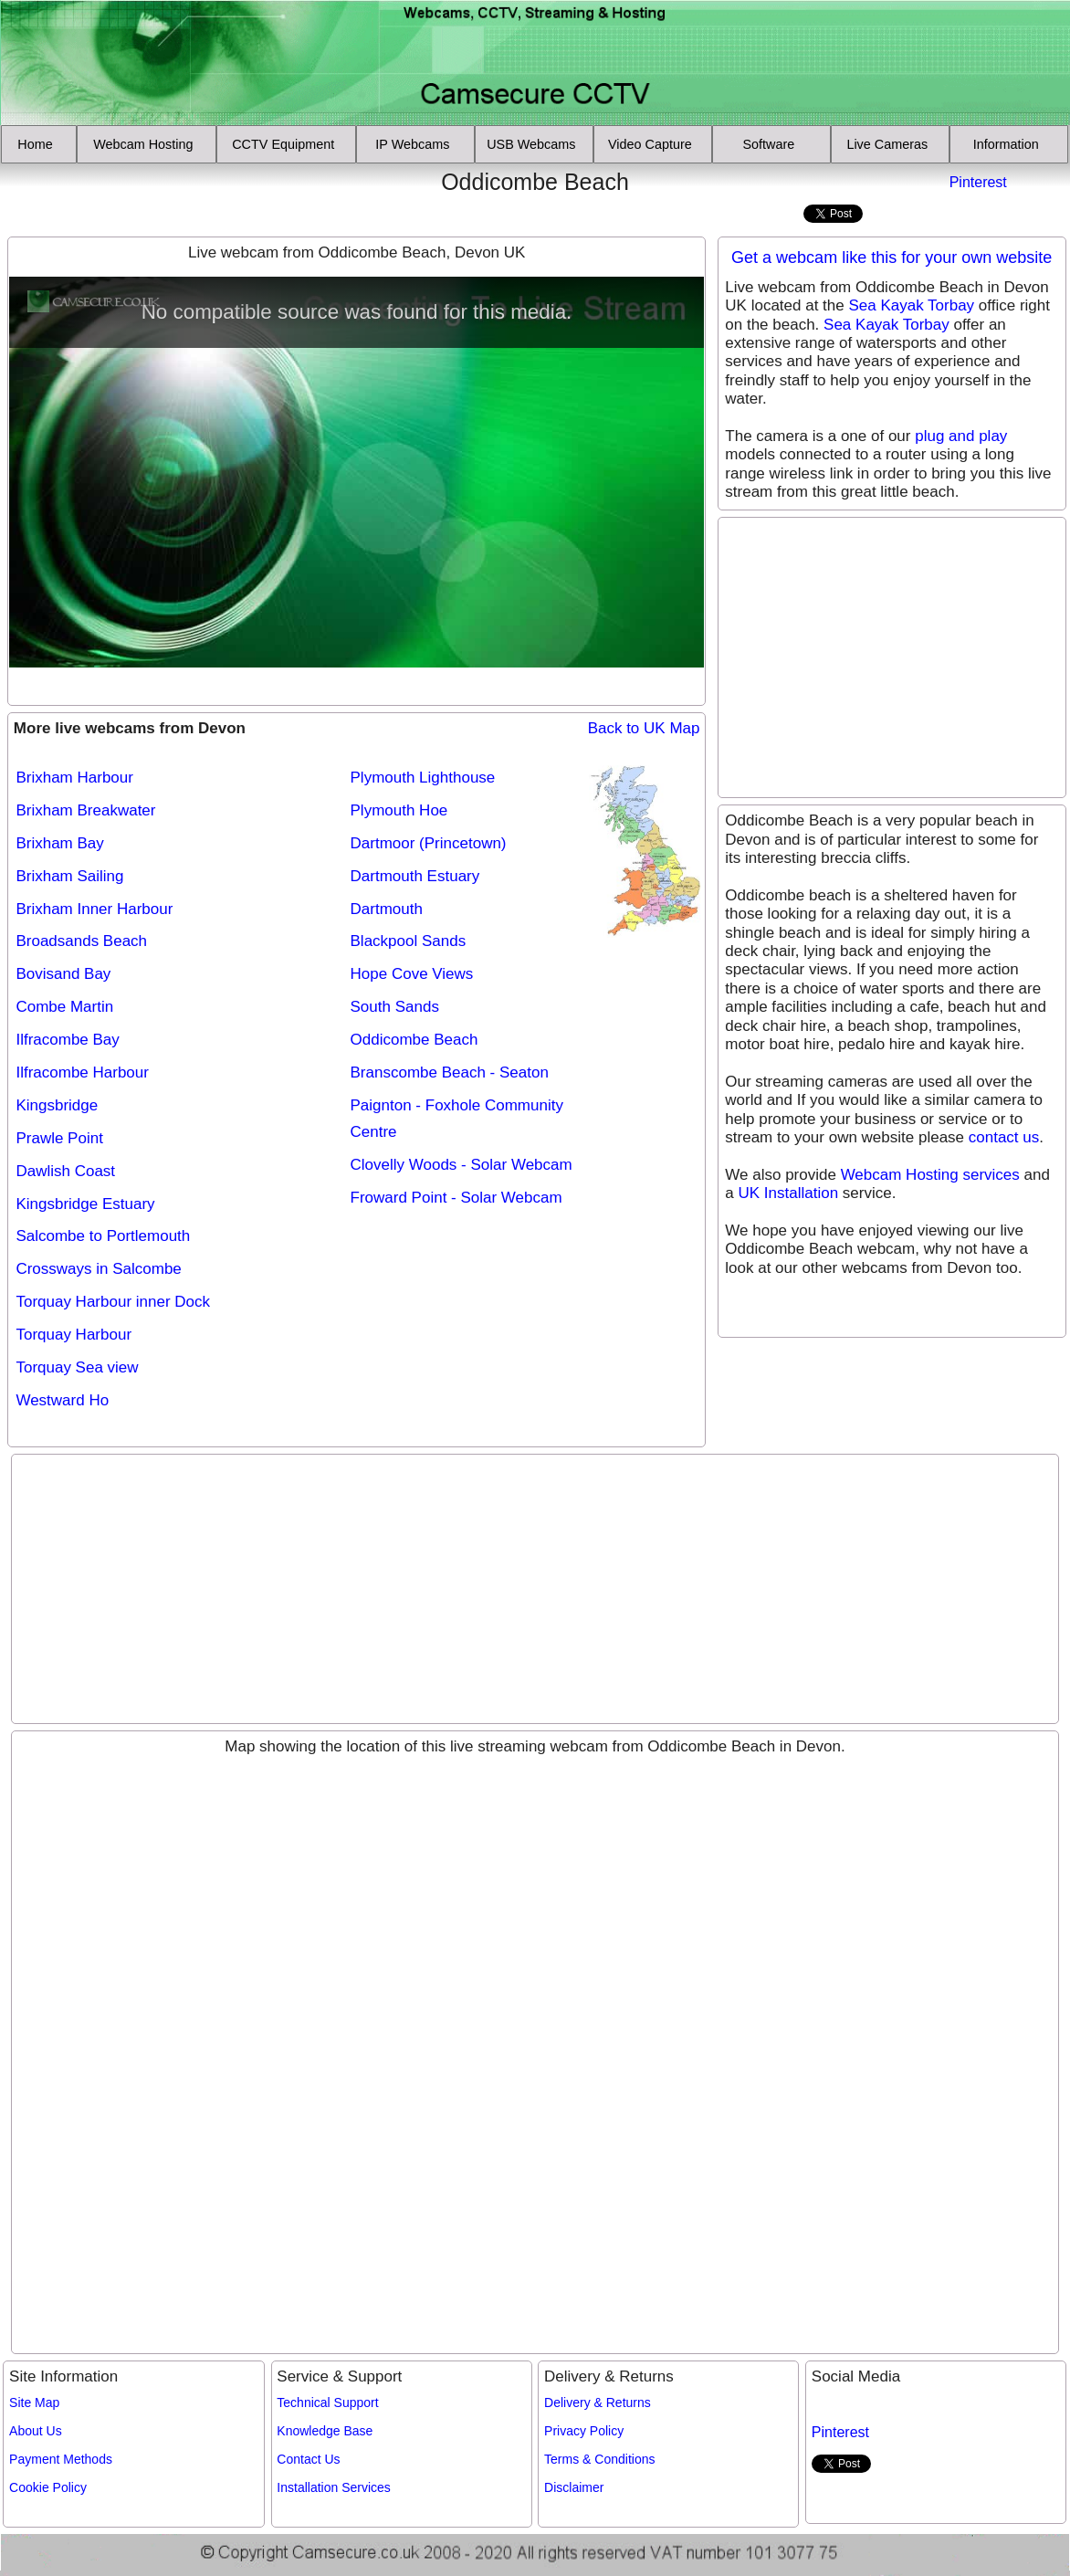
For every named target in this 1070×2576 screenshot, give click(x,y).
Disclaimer (573, 2487)
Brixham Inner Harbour (94, 909)
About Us (35, 2431)
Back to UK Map (644, 728)
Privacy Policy (584, 2431)
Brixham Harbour (74, 777)
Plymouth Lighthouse (423, 777)
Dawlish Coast (65, 1171)
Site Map (34, 2402)
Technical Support (327, 2402)
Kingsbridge (57, 1105)
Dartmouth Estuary (415, 876)
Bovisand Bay (63, 974)
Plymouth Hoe (399, 810)
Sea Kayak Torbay (911, 305)
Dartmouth (387, 909)
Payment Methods (60, 2459)
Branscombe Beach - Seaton (450, 1072)
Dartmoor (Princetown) (429, 843)
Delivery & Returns (597, 2402)
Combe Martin (64, 1006)
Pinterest (978, 182)
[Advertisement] (112, 195)
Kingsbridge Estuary (85, 1204)
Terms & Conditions (599, 2459)
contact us (1004, 1137)
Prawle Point (59, 1138)
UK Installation (789, 1193)
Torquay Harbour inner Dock (113, 1301)
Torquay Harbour (73, 1334)
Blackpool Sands (409, 941)
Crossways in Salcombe (98, 1268)
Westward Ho (62, 1400)
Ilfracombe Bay (67, 1039)
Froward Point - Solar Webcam (456, 1197)
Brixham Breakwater (85, 810)
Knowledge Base (324, 2431)
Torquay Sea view (77, 1367)
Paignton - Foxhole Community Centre (457, 1119)
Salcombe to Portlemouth (103, 1236)
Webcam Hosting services (930, 1174)
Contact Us (308, 2459)
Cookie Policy (48, 2487)
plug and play (961, 436)
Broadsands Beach (81, 941)
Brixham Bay (59, 843)
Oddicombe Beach (414, 1039)
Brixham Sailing (69, 876)
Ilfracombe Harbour (82, 1072)
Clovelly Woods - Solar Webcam (461, 1164)
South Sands (395, 1006)
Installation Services (334, 2487)
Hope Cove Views (412, 974)
